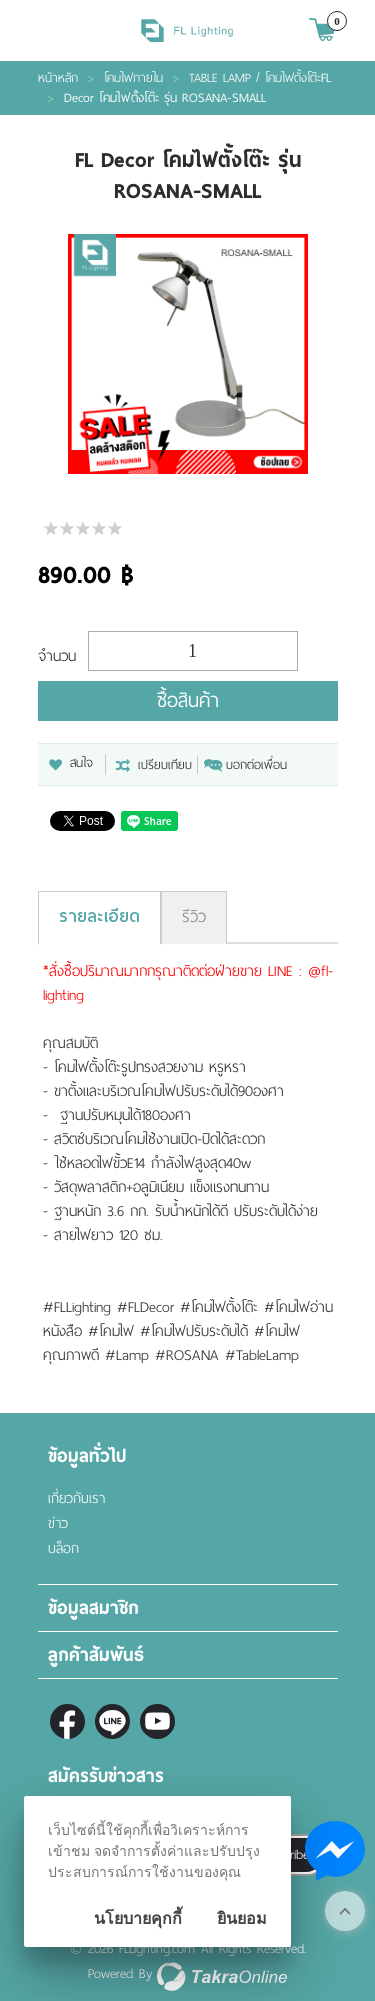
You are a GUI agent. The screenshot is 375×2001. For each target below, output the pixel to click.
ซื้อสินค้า (188, 700)
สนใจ (81, 764)
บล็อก (63, 1548)
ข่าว (58, 1523)
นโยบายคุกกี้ (138, 1918)
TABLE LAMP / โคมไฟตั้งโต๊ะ (255, 78)
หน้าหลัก (58, 78)
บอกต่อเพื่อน (256, 765)
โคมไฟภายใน (133, 78)
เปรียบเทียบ (165, 765)
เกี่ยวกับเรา (76, 1498)
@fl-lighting (112, 1721)
